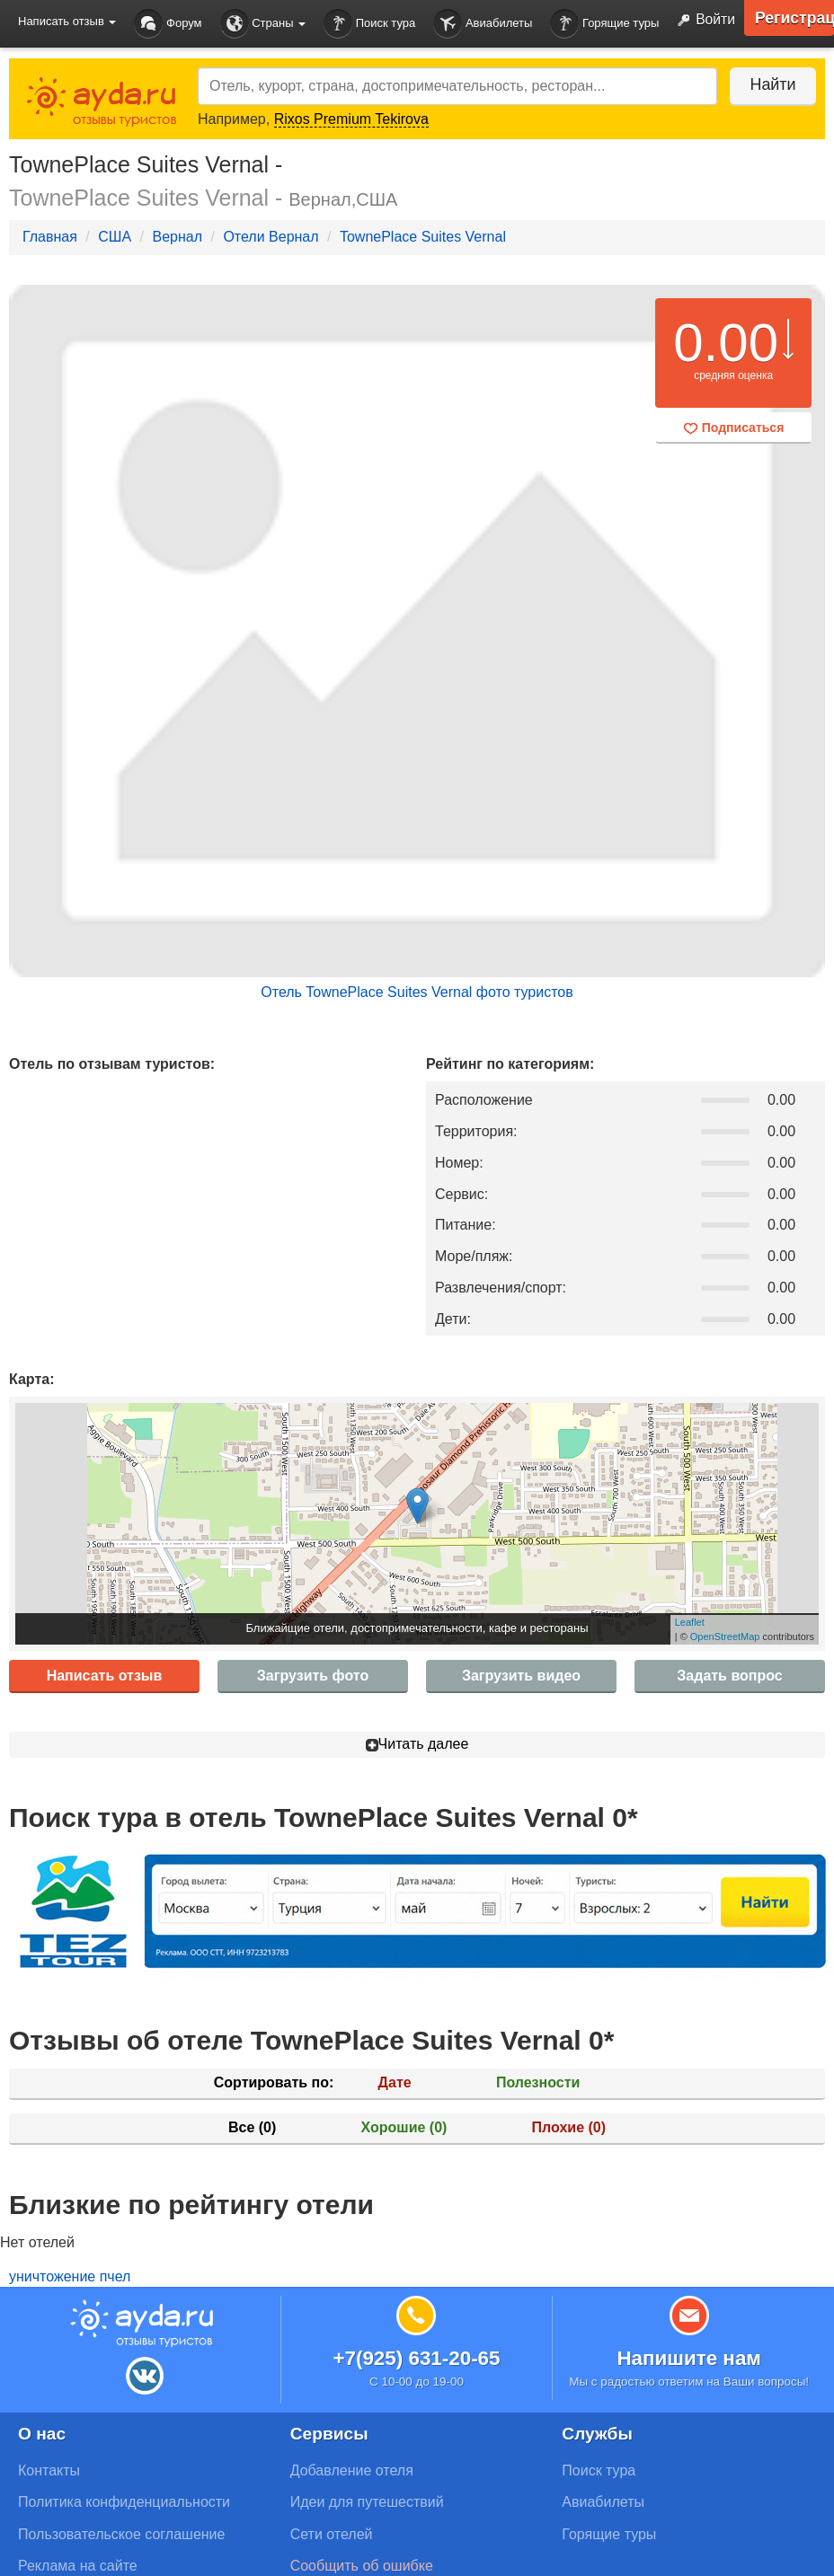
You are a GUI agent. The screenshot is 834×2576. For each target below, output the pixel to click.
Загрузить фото (312, 1675)
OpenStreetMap (725, 1636)
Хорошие (404, 2127)
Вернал (177, 236)
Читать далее (417, 1743)
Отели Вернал (270, 236)
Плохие (569, 2127)
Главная (49, 236)
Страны (263, 24)
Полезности (538, 2082)
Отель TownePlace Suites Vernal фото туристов (416, 992)
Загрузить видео (521, 1675)
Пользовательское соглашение (121, 2534)
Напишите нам (689, 2358)
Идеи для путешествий (367, 2502)
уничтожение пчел (69, 2276)
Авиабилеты (482, 24)
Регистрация (793, 18)
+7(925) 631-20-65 (416, 2358)
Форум (167, 24)
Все (252, 2127)
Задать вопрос (729, 1675)
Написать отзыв (105, 1675)
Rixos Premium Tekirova (351, 119)
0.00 (725, 343)
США (114, 236)
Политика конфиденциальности (124, 2502)
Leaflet (690, 1622)
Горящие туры (604, 24)
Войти (702, 20)
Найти (771, 84)
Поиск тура (369, 24)
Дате (395, 2082)
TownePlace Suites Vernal (423, 236)
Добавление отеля (351, 2470)
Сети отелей (331, 2534)
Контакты (49, 2470)
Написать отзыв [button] (67, 21)
